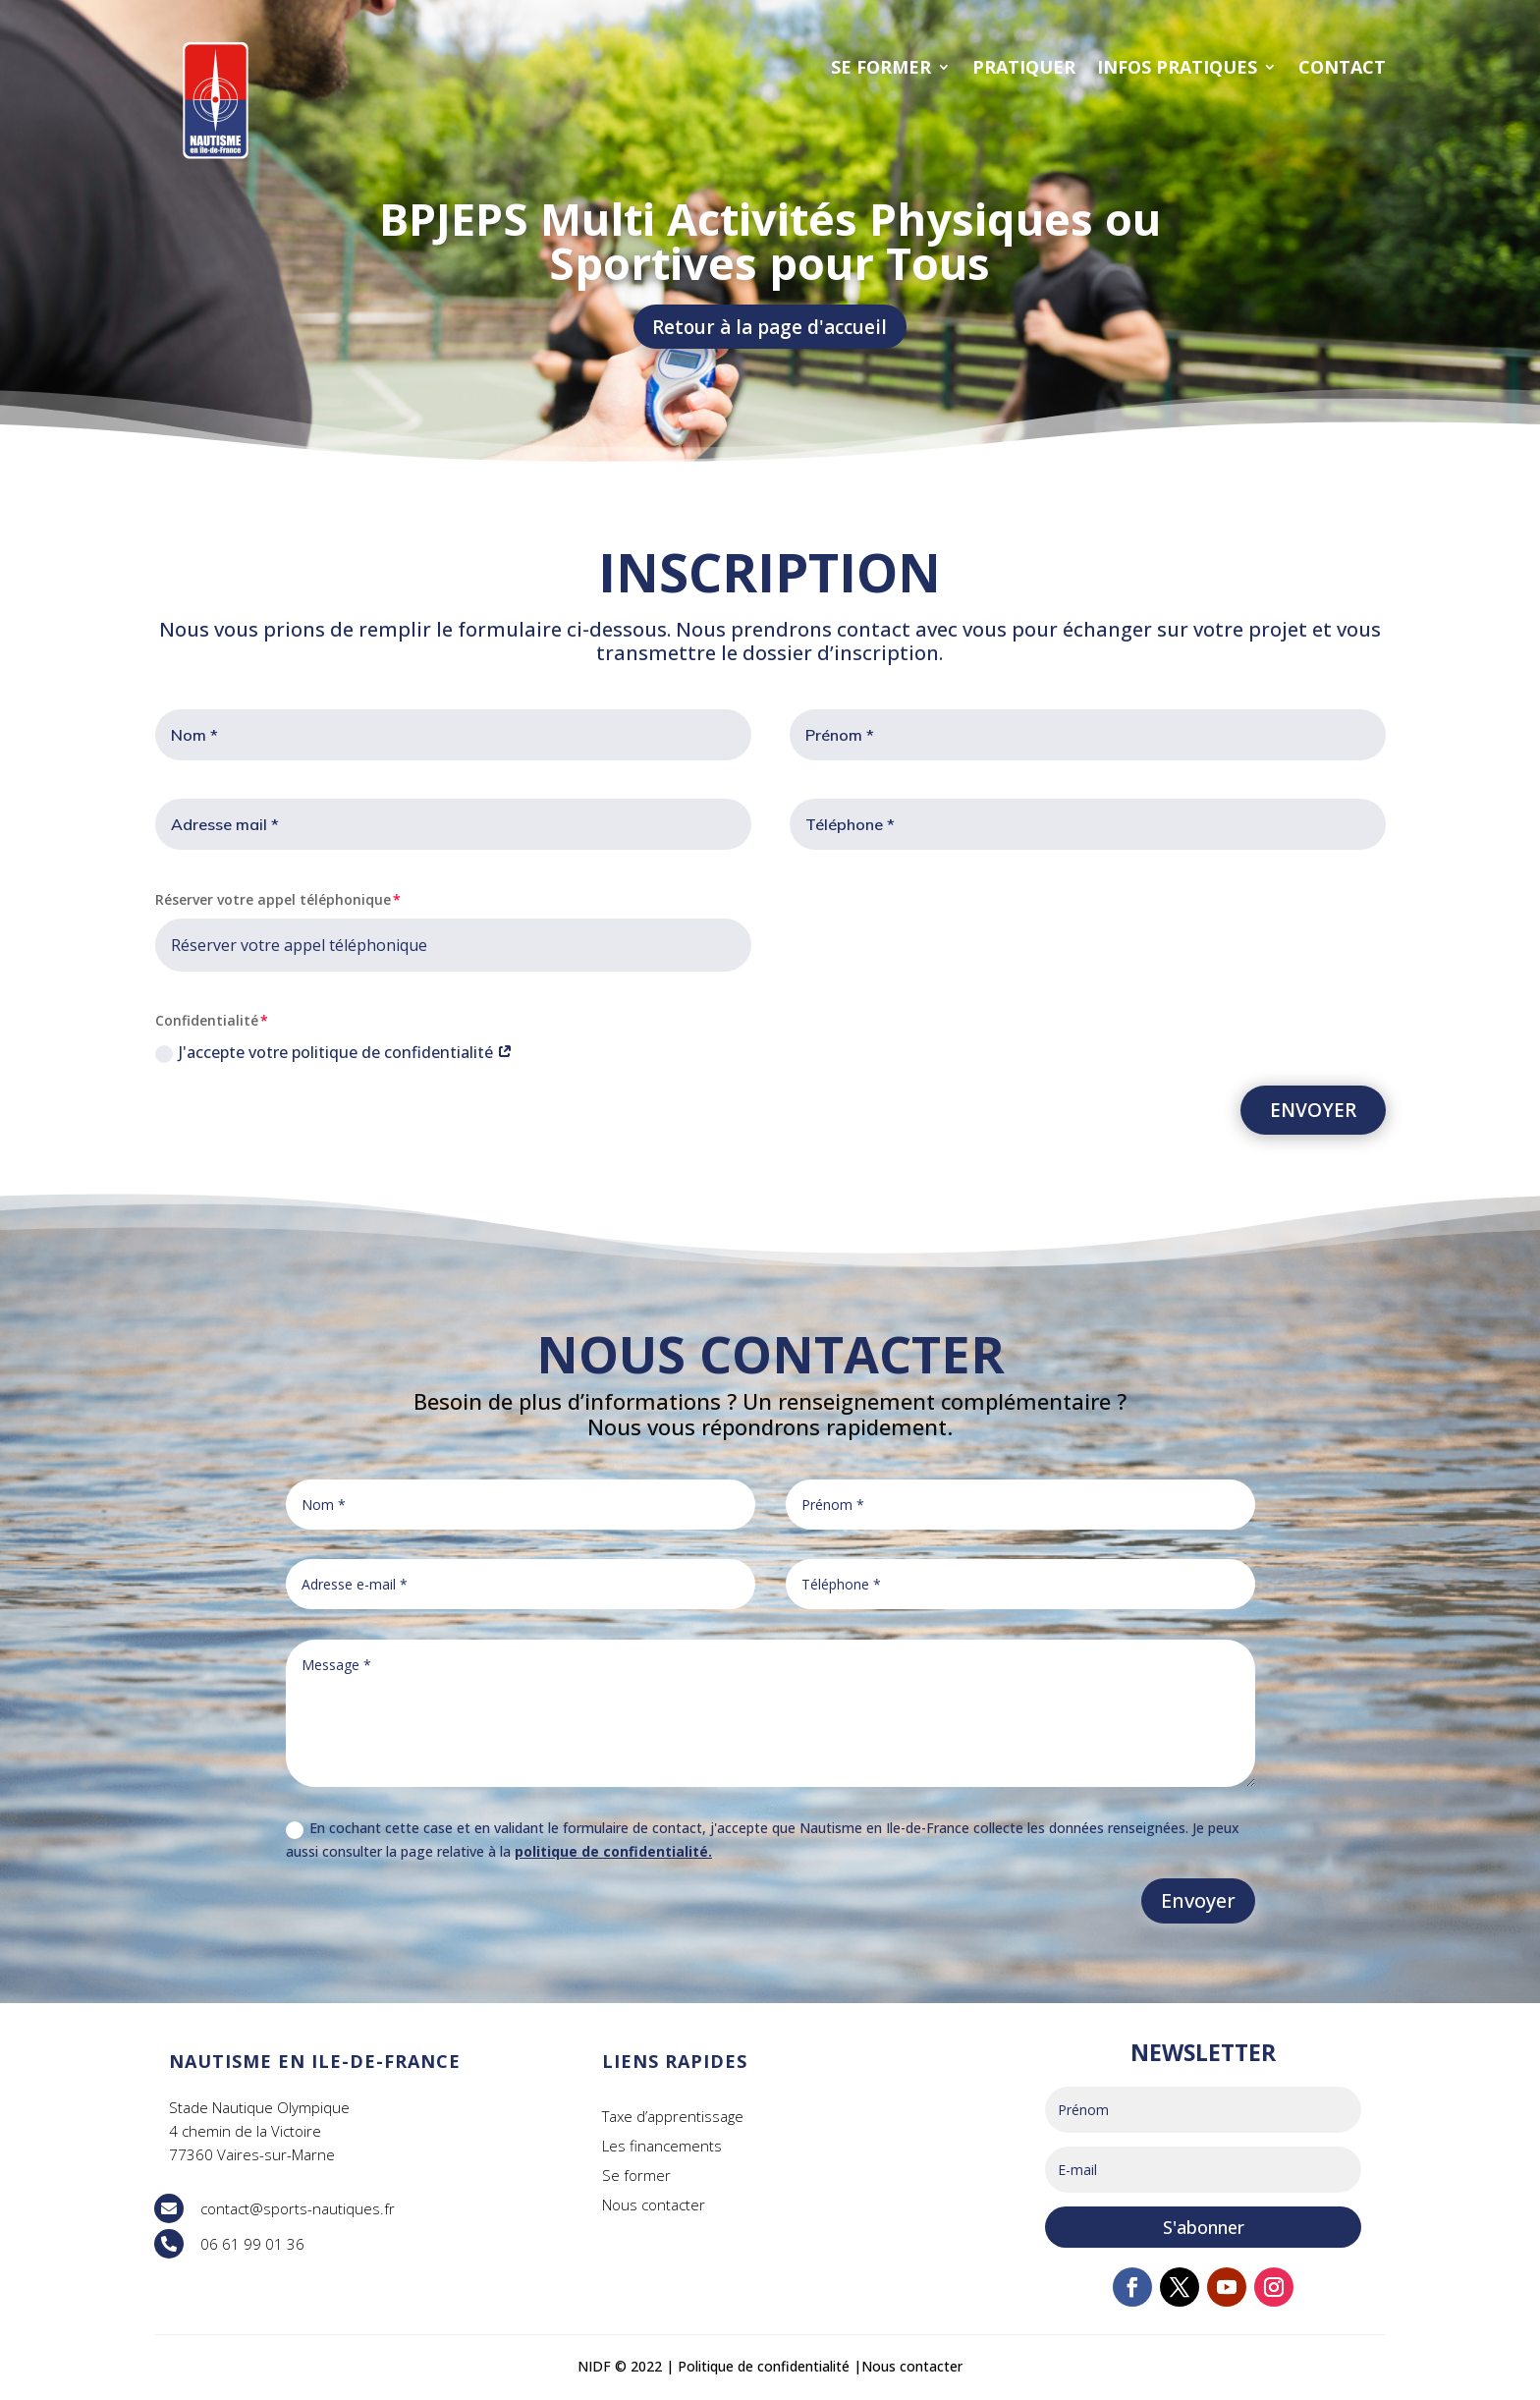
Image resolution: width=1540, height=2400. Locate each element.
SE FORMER (881, 67)
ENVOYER (1313, 1112)
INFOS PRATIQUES (1177, 67)
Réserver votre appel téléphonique (273, 902)
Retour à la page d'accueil (769, 327)
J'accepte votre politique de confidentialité (334, 1055)
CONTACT (1342, 67)
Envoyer (1198, 1903)
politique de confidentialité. (613, 1854)
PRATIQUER (1023, 67)
